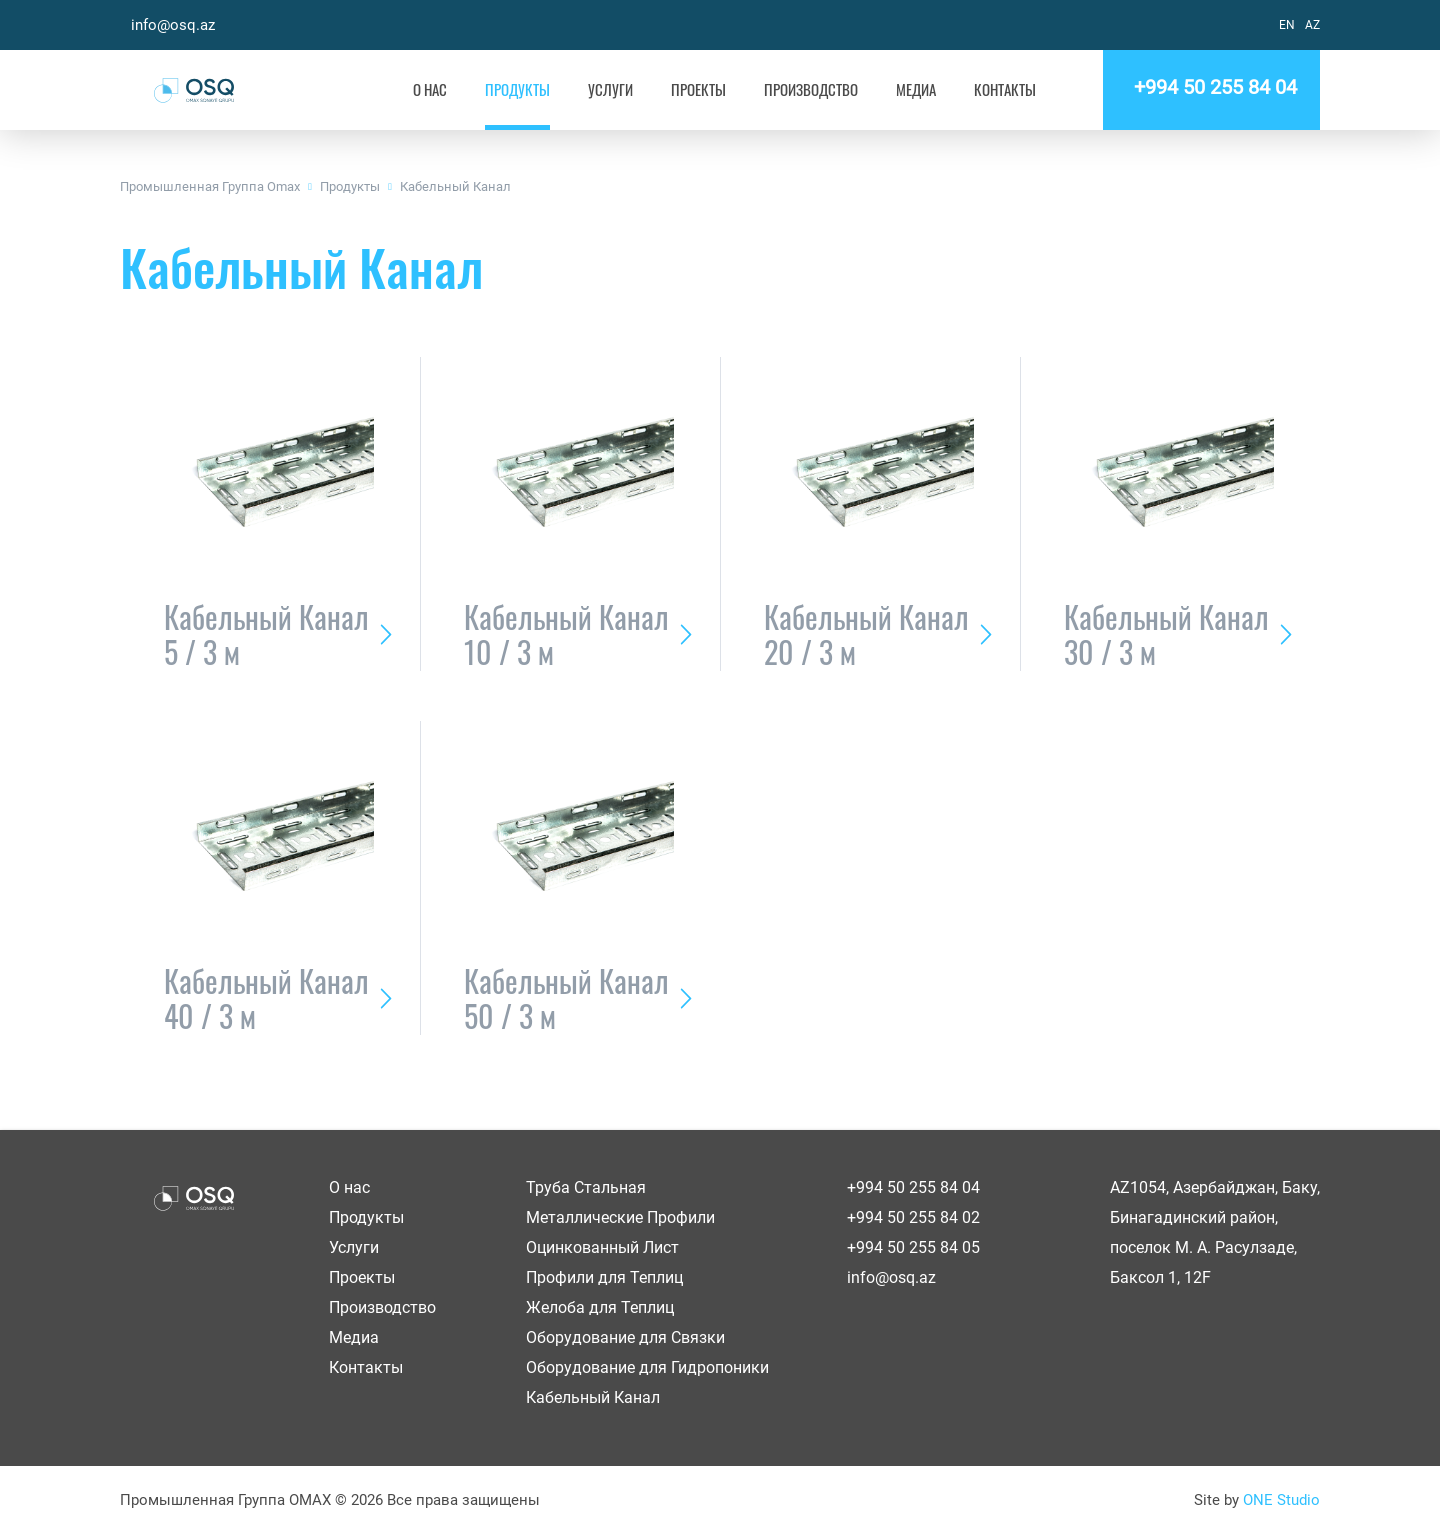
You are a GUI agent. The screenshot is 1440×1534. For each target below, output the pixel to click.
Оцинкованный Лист (602, 1247)
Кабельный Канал (455, 186)
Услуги (610, 89)
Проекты (698, 89)
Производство (811, 89)
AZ (1312, 25)
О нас (430, 89)
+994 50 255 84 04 (1211, 87)
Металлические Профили (620, 1217)
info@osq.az (173, 25)
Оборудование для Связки (625, 1337)
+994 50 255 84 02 (913, 1217)
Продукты (517, 89)
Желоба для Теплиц (600, 1307)
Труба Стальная (586, 1187)
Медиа (916, 89)
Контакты (1005, 89)
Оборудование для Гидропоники (647, 1367)
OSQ (193, 90)
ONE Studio (1281, 1500)
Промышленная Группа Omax (210, 186)
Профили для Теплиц (604, 1277)
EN (1287, 25)
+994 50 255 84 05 (913, 1247)
